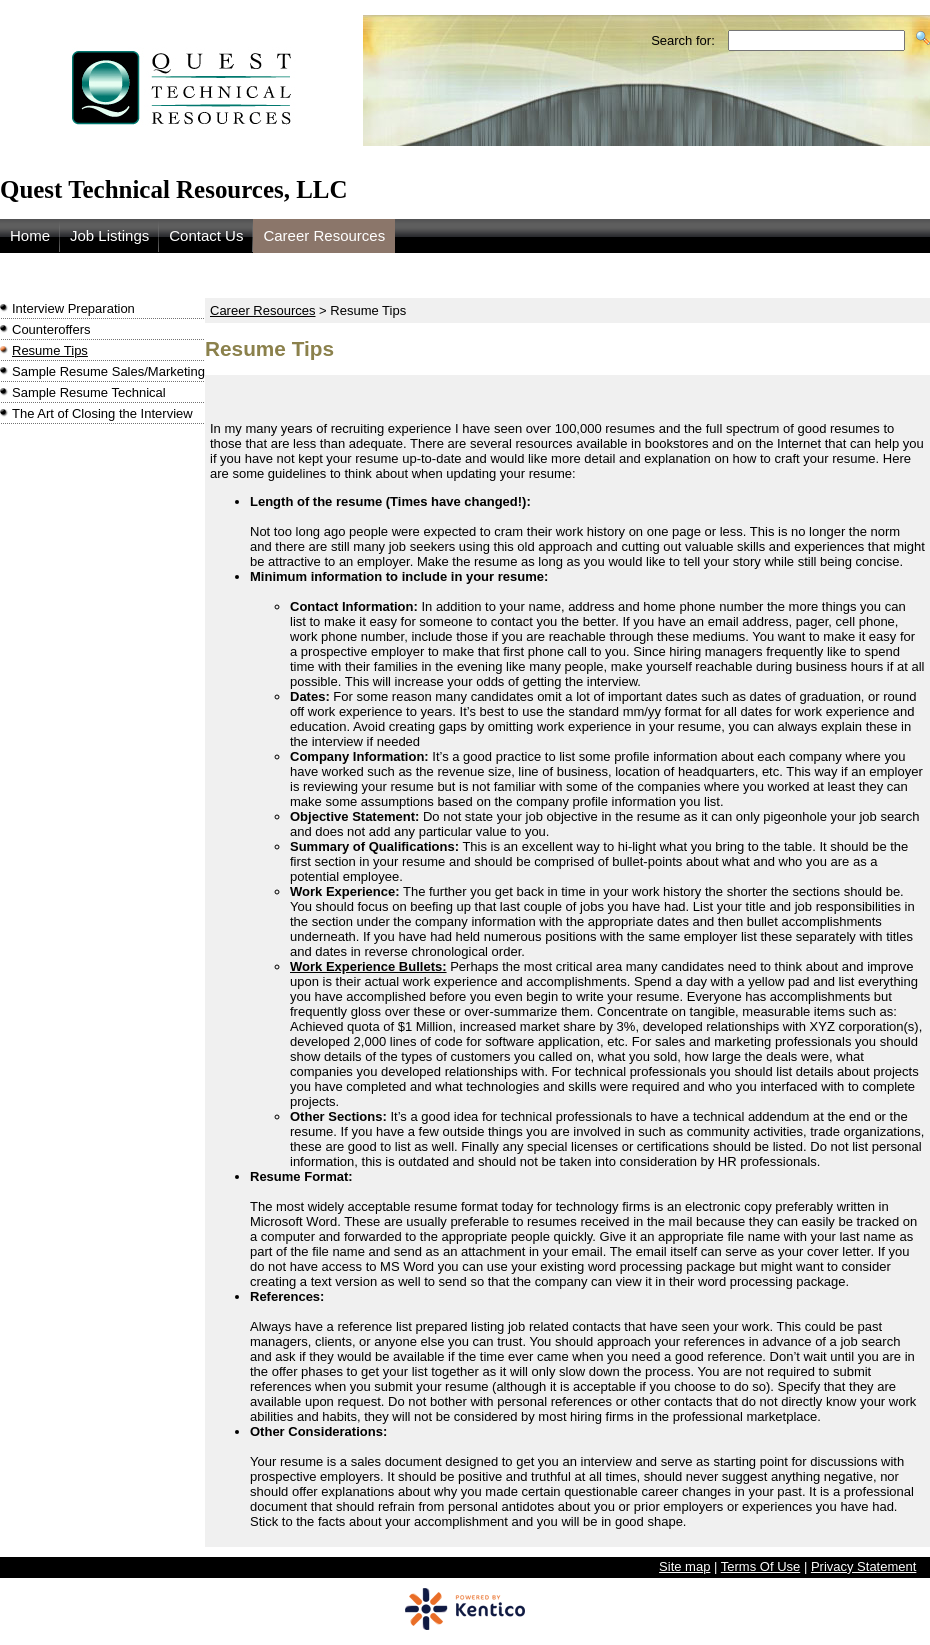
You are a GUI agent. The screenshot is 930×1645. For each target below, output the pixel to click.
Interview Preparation (73, 308)
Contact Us (206, 235)
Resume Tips (50, 350)
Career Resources (324, 235)
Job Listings (109, 235)
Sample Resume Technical (89, 392)
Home (30, 235)
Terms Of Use (760, 1566)
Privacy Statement (864, 1566)
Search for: (683, 40)
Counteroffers (51, 329)
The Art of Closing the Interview (102, 413)
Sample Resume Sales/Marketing (108, 371)
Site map (684, 1566)
